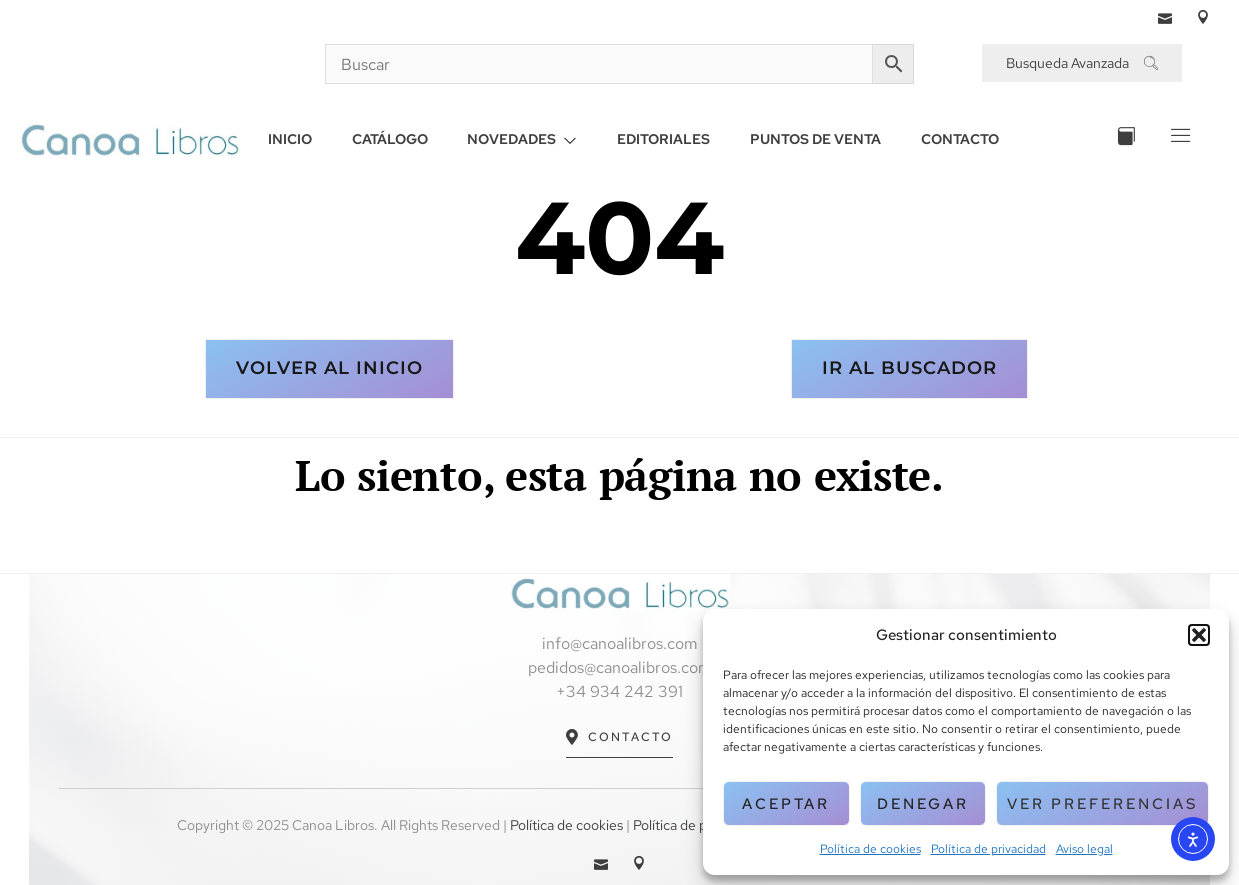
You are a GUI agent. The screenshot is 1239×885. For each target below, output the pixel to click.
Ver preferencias (1102, 804)
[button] (1199, 635)
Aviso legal (1084, 849)
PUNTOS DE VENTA (816, 139)
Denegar (923, 804)
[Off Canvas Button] (1178, 139)
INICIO (290, 139)
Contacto (619, 738)
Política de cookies (870, 849)
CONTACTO (961, 139)
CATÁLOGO (390, 139)
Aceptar (786, 804)
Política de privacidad (988, 849)
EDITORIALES (664, 139)
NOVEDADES (523, 139)
